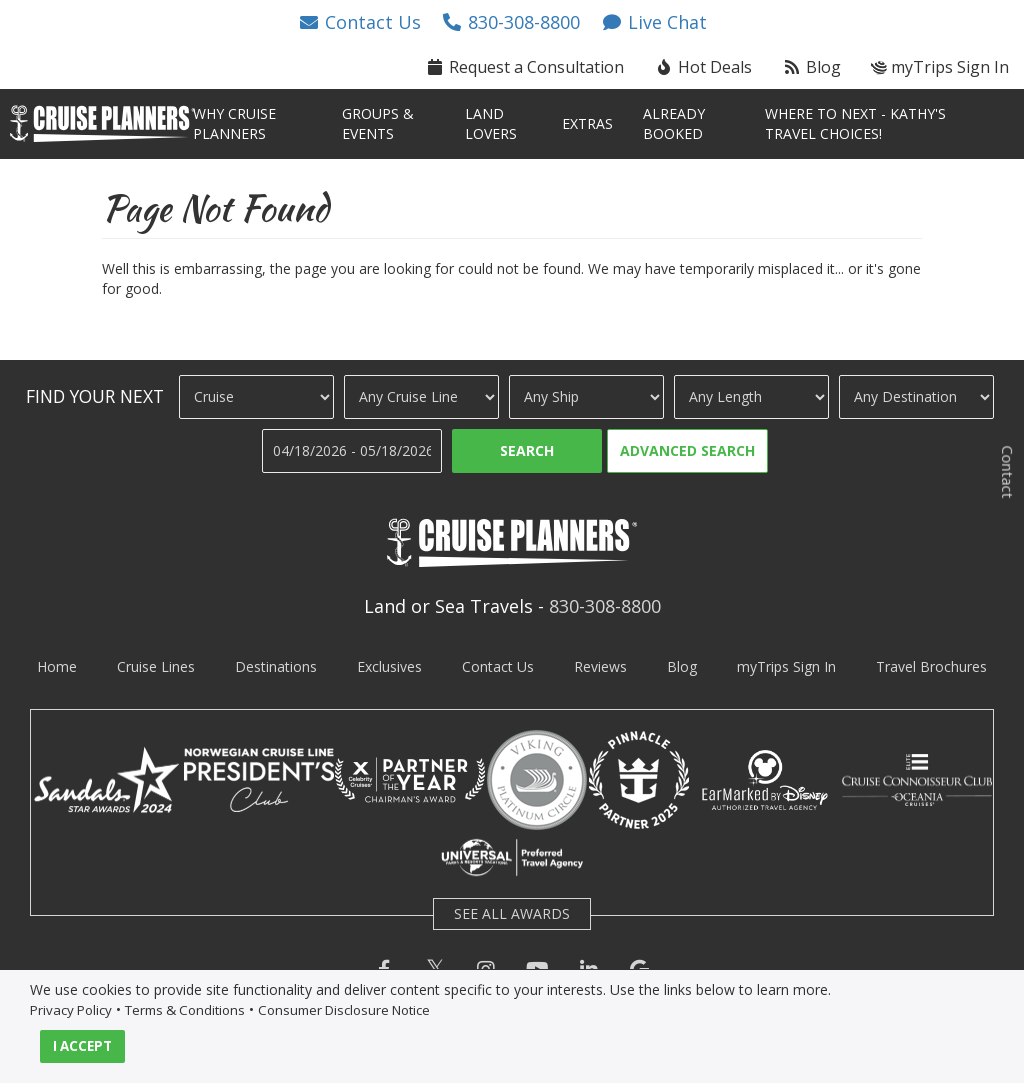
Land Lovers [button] (491, 123)
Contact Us (498, 666)
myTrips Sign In (786, 666)
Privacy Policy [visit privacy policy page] (71, 1010)
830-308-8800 (605, 606)
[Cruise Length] (751, 397)
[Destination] (916, 397)
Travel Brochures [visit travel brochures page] (931, 666)
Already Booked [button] (674, 123)
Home (57, 666)
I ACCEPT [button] (82, 1046)
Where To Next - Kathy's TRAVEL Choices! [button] (855, 123)
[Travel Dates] (352, 451)
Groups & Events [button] (378, 123)
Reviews (600, 666)
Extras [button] (587, 123)
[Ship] (586, 397)
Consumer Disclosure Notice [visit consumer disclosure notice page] (344, 1010)
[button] (359, 22)
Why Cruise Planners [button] (234, 123)
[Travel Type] (256, 397)
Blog (682, 666)
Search (527, 450)
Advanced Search (687, 450)
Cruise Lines (156, 666)
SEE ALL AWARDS (512, 913)
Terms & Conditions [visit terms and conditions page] (185, 1010)
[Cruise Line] (421, 397)
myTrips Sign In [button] (940, 67)
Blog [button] (811, 67)
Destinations (276, 666)
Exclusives (389, 666)
